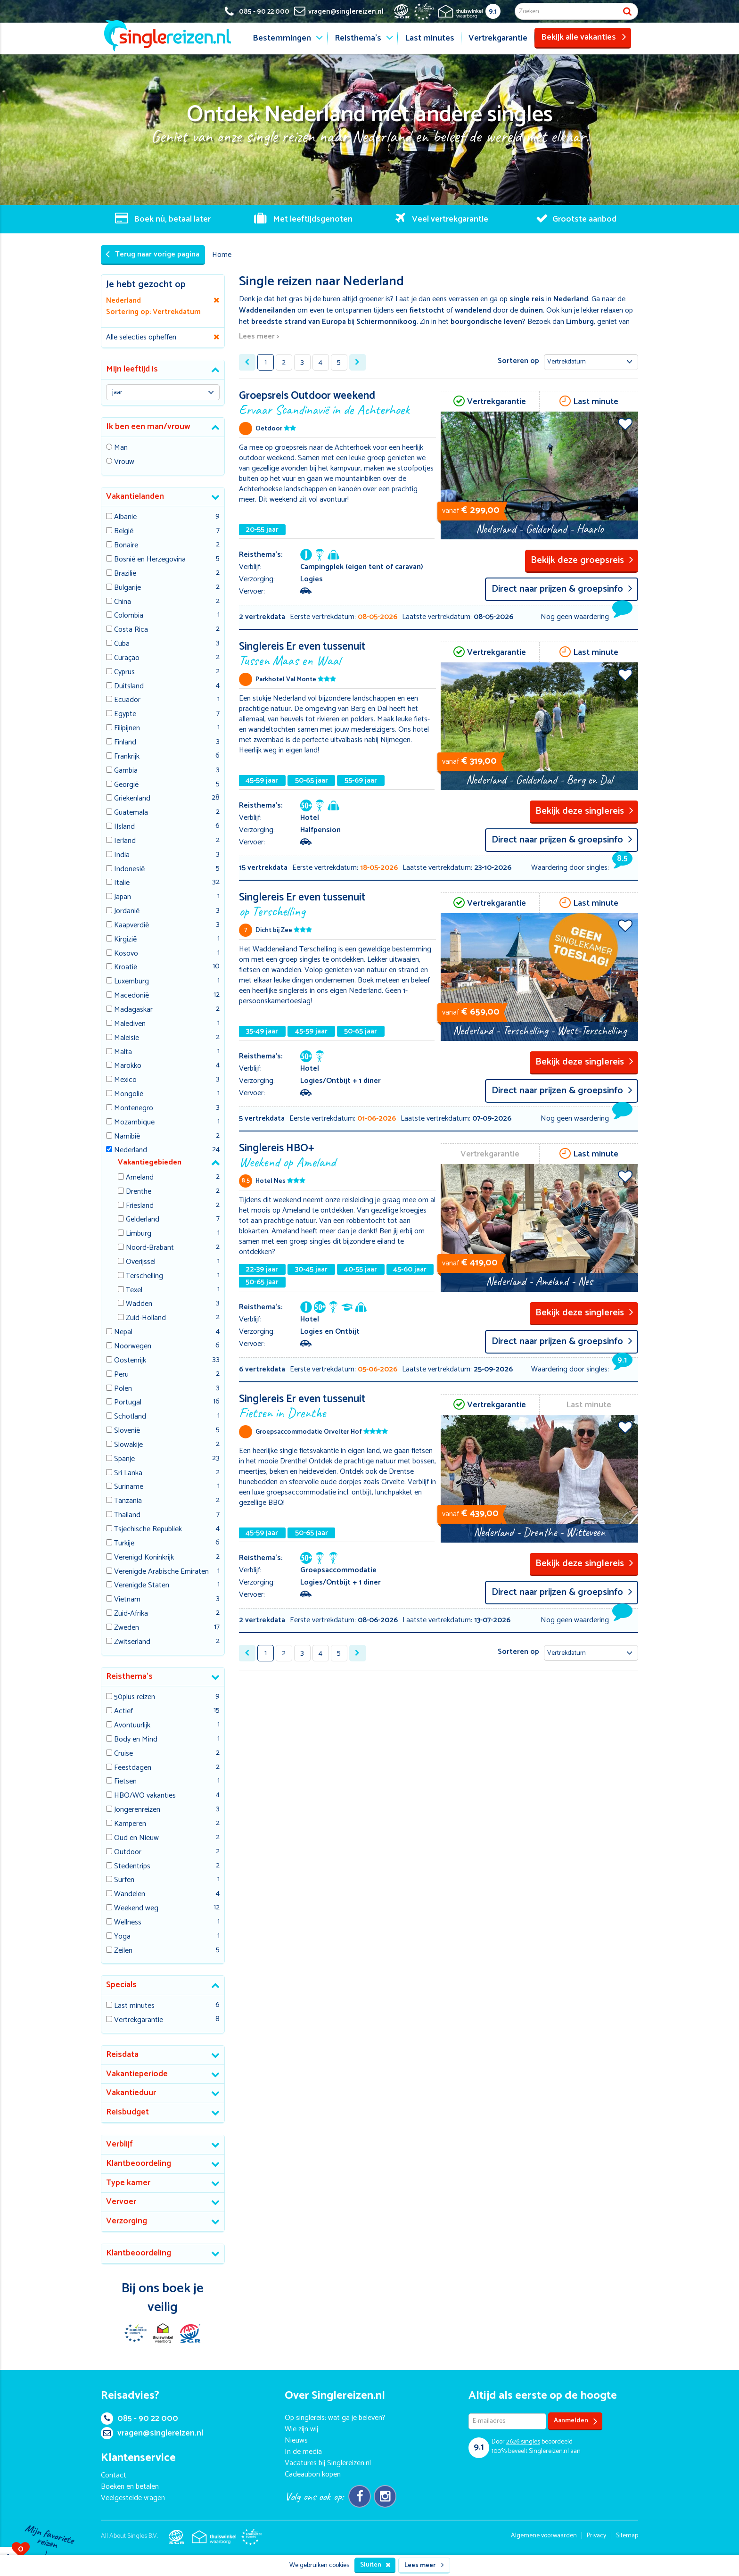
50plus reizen (134, 1697)
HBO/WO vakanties (145, 1796)
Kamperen (130, 1824)
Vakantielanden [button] (135, 496)
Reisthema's (358, 38)
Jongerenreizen (137, 1810)
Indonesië (129, 869)
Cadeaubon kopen (313, 2474)
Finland (125, 742)
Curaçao (127, 658)
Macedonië (131, 996)
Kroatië (125, 967)
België (123, 531)
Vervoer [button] (121, 2202)
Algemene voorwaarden (544, 2535)
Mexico (125, 1080)
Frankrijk (127, 756)
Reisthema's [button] (129, 1676)
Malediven (130, 1024)
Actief (123, 1711)
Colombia (128, 616)
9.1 (493, 11)
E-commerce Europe (135, 2333)
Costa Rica (131, 630)
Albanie (125, 517)
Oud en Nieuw (136, 1838)
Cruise (123, 1754)
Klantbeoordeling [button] (138, 2163)
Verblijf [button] (119, 2144)
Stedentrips (132, 1866)
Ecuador (127, 700)
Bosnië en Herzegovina (150, 559)
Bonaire (126, 545)
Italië (122, 883)
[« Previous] (247, 362)
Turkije (124, 1543)
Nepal (123, 1332)
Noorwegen (132, 1346)
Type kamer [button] (128, 2183)
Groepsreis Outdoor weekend (337, 402)
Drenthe (138, 1192)
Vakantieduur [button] (131, 2093)
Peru (121, 1375)
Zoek (627, 11)
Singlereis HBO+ (337, 1154)
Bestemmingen (282, 38)
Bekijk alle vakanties (583, 37)
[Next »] (357, 362)
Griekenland (132, 798)
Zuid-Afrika (131, 1614)
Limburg (138, 1234)
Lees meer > (259, 336)
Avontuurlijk (132, 1725)
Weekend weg (136, 1908)
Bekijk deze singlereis (584, 811)
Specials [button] (121, 1985)
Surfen (124, 1880)
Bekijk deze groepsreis (582, 560)
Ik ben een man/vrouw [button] (148, 427)
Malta (123, 1052)
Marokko (127, 1066)
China (122, 602)
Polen (123, 1389)
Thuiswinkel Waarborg (162, 2333)
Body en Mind (135, 1739)
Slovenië (127, 1431)
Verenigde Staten (141, 1585)
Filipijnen (127, 728)
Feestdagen (132, 1768)
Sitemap (627, 2535)
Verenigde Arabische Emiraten (161, 1572)
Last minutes (429, 38)
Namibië (127, 1136)
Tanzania (128, 1501)
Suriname (128, 1487)
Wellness (127, 1922)
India (122, 855)
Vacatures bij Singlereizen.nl (328, 2463)
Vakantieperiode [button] (137, 2074)
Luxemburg (131, 981)
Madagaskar (133, 1010)
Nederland (130, 1150)
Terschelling (144, 1276)
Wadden (139, 1304)
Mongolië (128, 1094)
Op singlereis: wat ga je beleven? (335, 2417)
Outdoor (127, 1852)
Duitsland (129, 686)
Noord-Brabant (150, 1248)
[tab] (162, 370)
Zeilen (123, 1951)
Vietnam (127, 1599)
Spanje (124, 1459)
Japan (122, 897)
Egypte (125, 714)
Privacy (596, 2535)
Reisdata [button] (122, 2055)
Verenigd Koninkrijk (144, 1557)
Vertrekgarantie (497, 38)
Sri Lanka (128, 1473)
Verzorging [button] (126, 2221)
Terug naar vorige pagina (152, 254)
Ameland (140, 1177)
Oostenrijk (130, 1360)
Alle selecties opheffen (141, 337)
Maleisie (126, 1038)
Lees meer (424, 2565)
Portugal (127, 1402)
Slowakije (128, 1445)
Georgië (126, 785)
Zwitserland (132, 1642)
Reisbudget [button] (127, 2112)
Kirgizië (125, 939)
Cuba (122, 644)
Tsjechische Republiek (148, 1529)
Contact (113, 2475)
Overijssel (141, 1262)
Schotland (130, 1417)
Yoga (122, 1937)
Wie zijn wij (301, 2429)
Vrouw (124, 462)
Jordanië (127, 911)
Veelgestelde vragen (133, 2498)
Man (121, 448)
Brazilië (125, 574)
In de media (303, 2451)
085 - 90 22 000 (139, 2418)
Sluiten (375, 2564)
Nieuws (296, 2440)
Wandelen (129, 1894)
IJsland (124, 827)
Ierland (125, 841)
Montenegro (133, 1108)
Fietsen (125, 1781)
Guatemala (131, 813)
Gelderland (142, 1219)
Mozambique (134, 1122)
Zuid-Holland (146, 1318)
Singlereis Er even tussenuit (337, 653)
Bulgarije (127, 588)
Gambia (126, 771)
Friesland (140, 1206)
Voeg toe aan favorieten (625, 424)
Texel (134, 1290)
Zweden (126, 1628)
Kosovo (126, 954)
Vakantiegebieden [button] (149, 1162)
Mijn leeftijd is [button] (132, 369)
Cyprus (124, 672)
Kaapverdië (131, 925)
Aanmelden (576, 2421)
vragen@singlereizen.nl (152, 2433)
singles (523, 2441)
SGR (190, 2333)
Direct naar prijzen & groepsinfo (562, 589)
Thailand (127, 1515)
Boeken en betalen (130, 2486)
